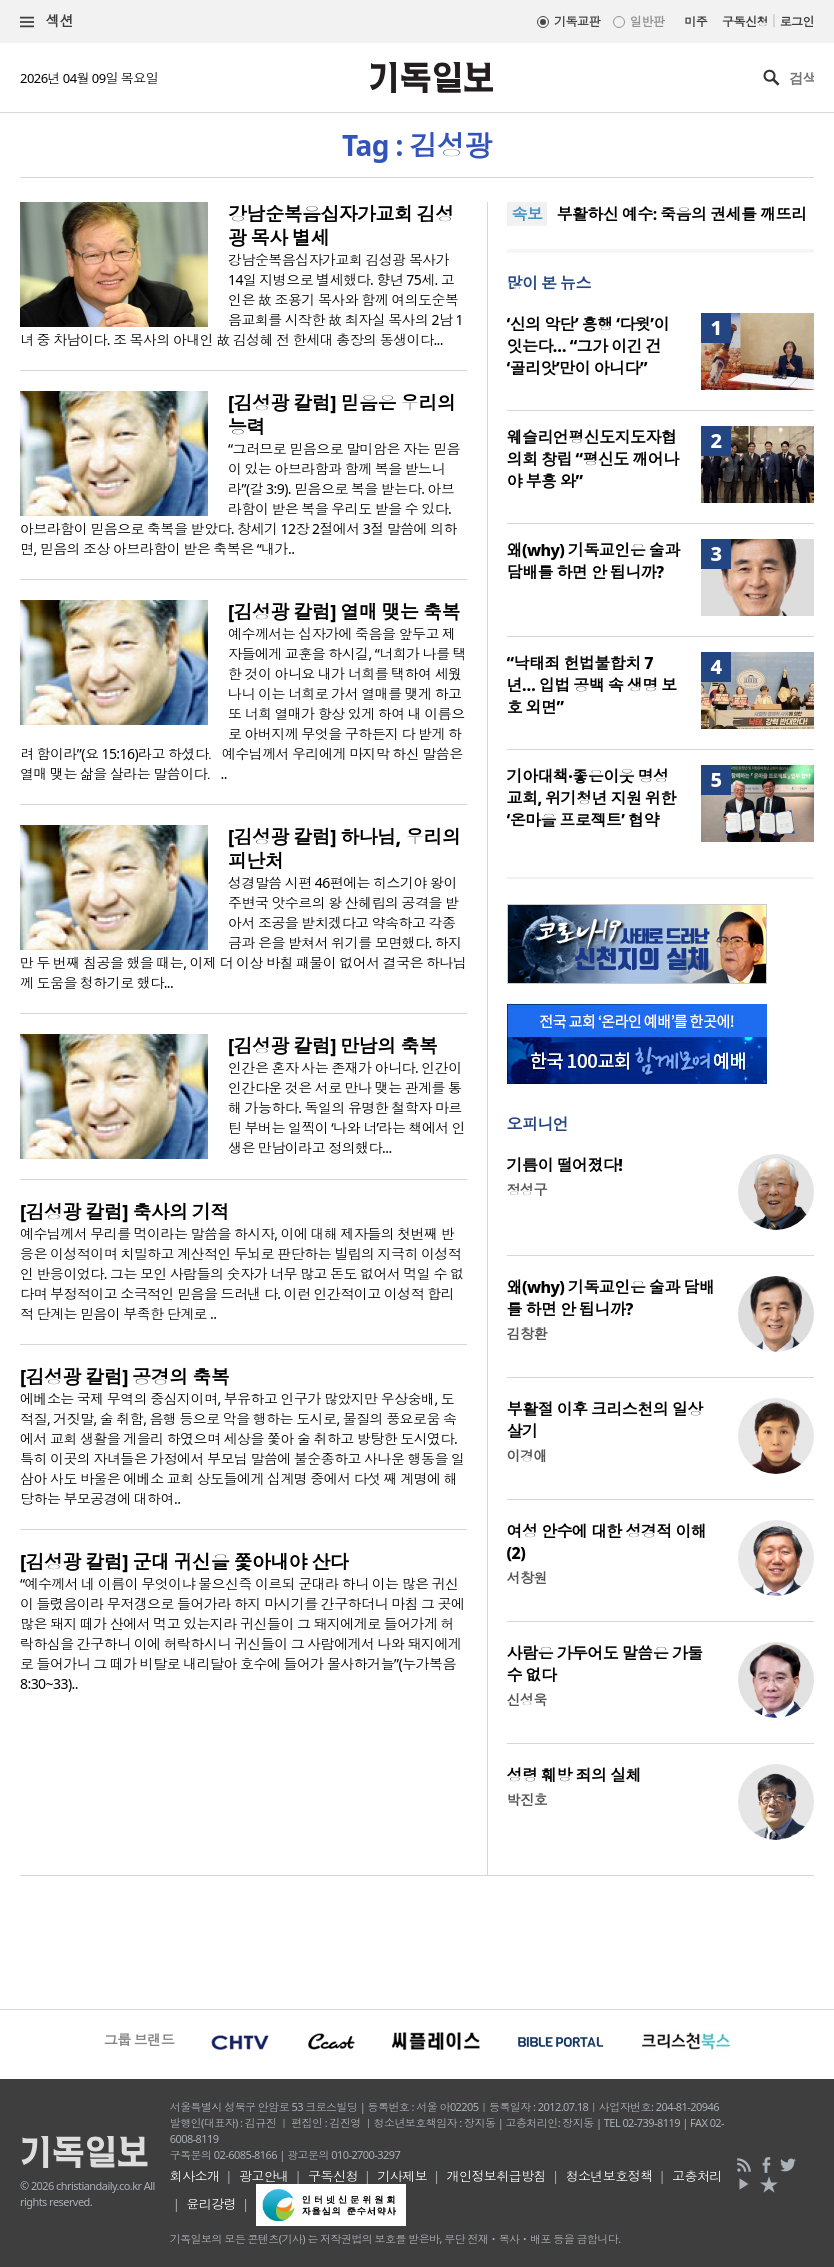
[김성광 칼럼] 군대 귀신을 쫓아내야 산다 (184, 1562)
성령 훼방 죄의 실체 (574, 1775)
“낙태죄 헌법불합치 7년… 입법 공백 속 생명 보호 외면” (592, 685)
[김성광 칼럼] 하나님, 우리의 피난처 (344, 849)
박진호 (527, 1799)
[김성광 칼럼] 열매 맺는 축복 (344, 612)
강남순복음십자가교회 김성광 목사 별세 (341, 226)
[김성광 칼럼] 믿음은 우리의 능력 (341, 415)
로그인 (797, 21)
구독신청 (745, 21)
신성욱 (527, 1699)
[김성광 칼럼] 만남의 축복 (332, 1046)
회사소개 (195, 2176)
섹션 (47, 21)
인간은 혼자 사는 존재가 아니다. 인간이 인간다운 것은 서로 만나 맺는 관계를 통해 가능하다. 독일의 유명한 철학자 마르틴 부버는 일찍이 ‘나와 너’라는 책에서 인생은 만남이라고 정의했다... (346, 1107)
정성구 (527, 1189)
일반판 (647, 21)
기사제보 (402, 2176)
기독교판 (577, 21)
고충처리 (697, 2176)
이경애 (527, 1455)
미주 (695, 21)
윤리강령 (211, 2204)
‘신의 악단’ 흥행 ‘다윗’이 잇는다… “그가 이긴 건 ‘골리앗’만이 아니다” (588, 346)
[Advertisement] (417, 1940)
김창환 (527, 1333)
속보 (527, 214)
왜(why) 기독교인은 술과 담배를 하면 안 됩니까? (593, 561)
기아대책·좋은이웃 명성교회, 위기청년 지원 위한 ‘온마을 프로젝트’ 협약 (591, 798)
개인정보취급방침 (497, 2176)
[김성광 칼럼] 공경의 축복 (124, 1377)
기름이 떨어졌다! (565, 1165)
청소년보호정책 (608, 2176)
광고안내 (264, 2176)
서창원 (527, 1577)
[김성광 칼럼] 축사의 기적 (124, 1212)
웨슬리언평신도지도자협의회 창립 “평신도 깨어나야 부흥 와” (593, 459)
